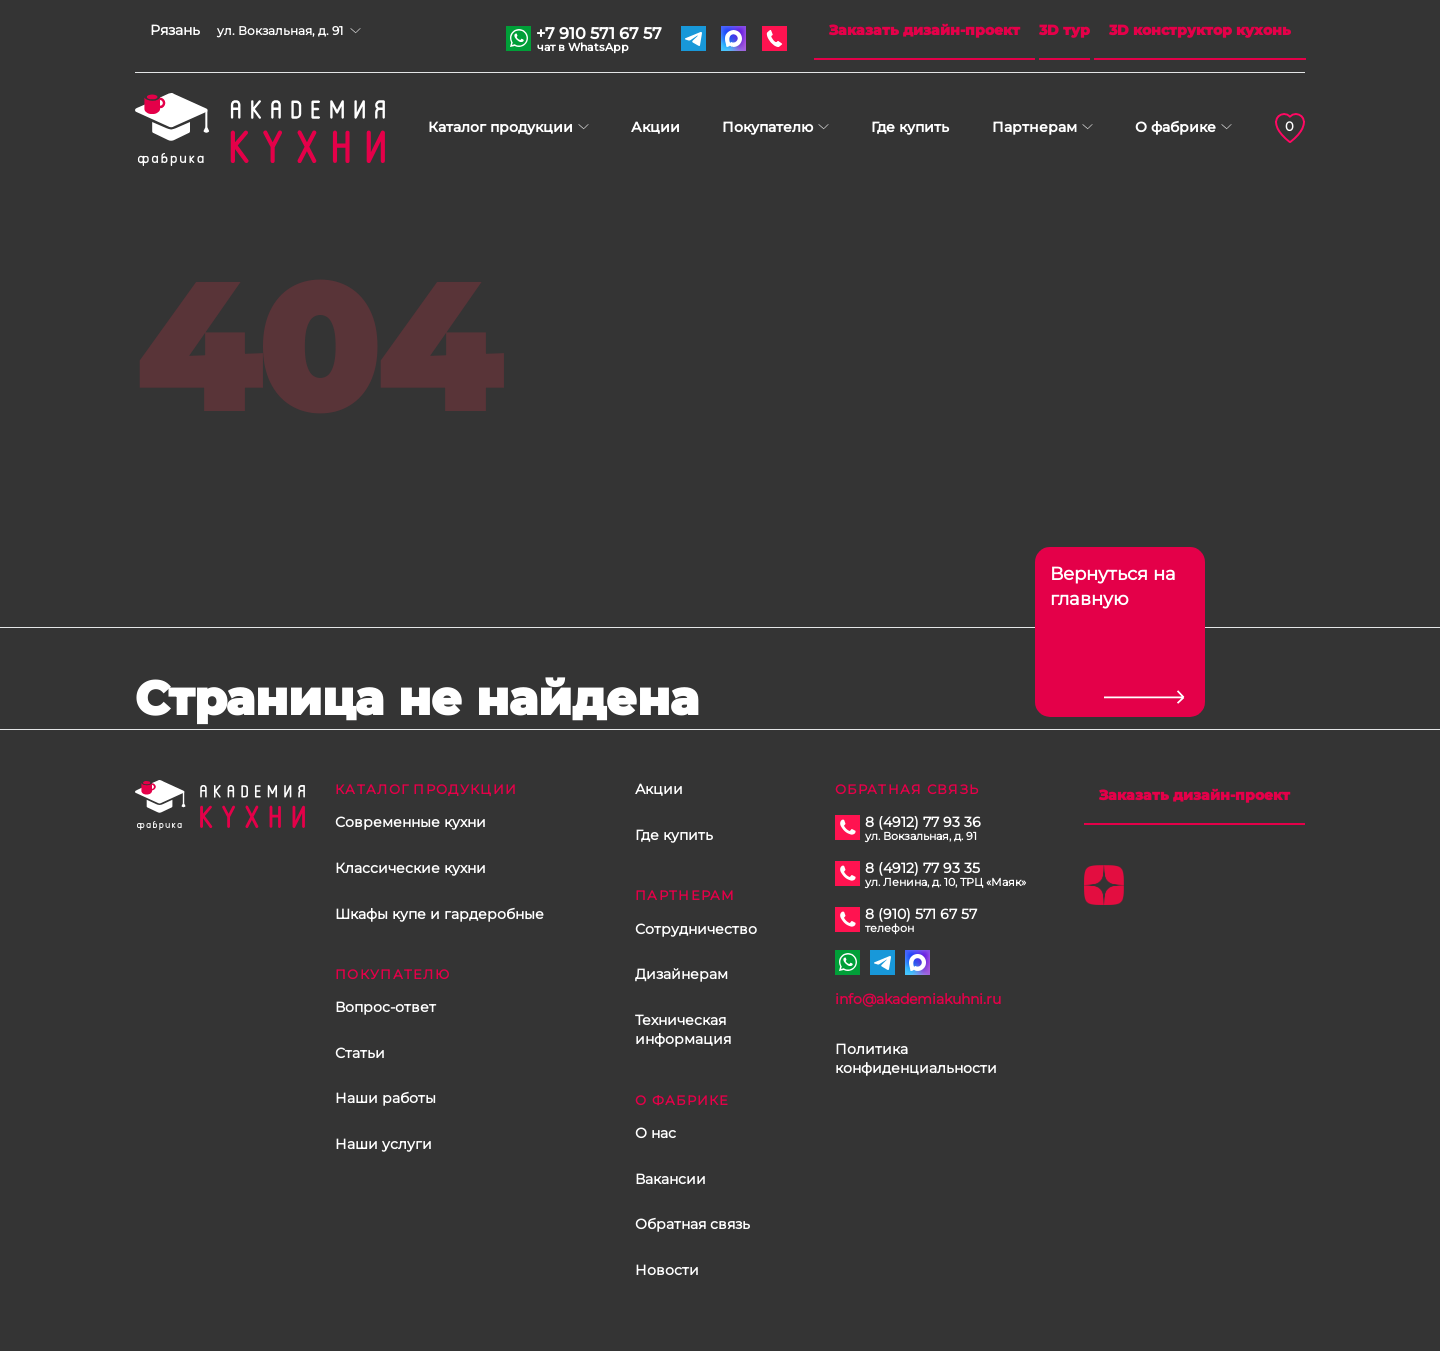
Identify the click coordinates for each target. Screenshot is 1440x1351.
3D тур (1064, 30)
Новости (667, 1270)
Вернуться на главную (1113, 586)
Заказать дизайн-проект (924, 30)
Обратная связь (692, 1224)
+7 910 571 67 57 (599, 36)
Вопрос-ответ (385, 1007)
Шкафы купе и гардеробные (439, 914)
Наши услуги (383, 1144)
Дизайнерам (681, 974)
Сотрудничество (696, 929)
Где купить (910, 127)
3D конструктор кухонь (1200, 30)
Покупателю (767, 127)
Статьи (360, 1053)
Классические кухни (410, 868)
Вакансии (670, 1179)
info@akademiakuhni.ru (918, 999)
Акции (655, 127)
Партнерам (1034, 127)
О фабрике (1175, 127)
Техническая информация (683, 1030)
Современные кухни (410, 822)
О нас (655, 1133)
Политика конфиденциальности (916, 1059)
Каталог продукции (500, 127)
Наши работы (385, 1098)
